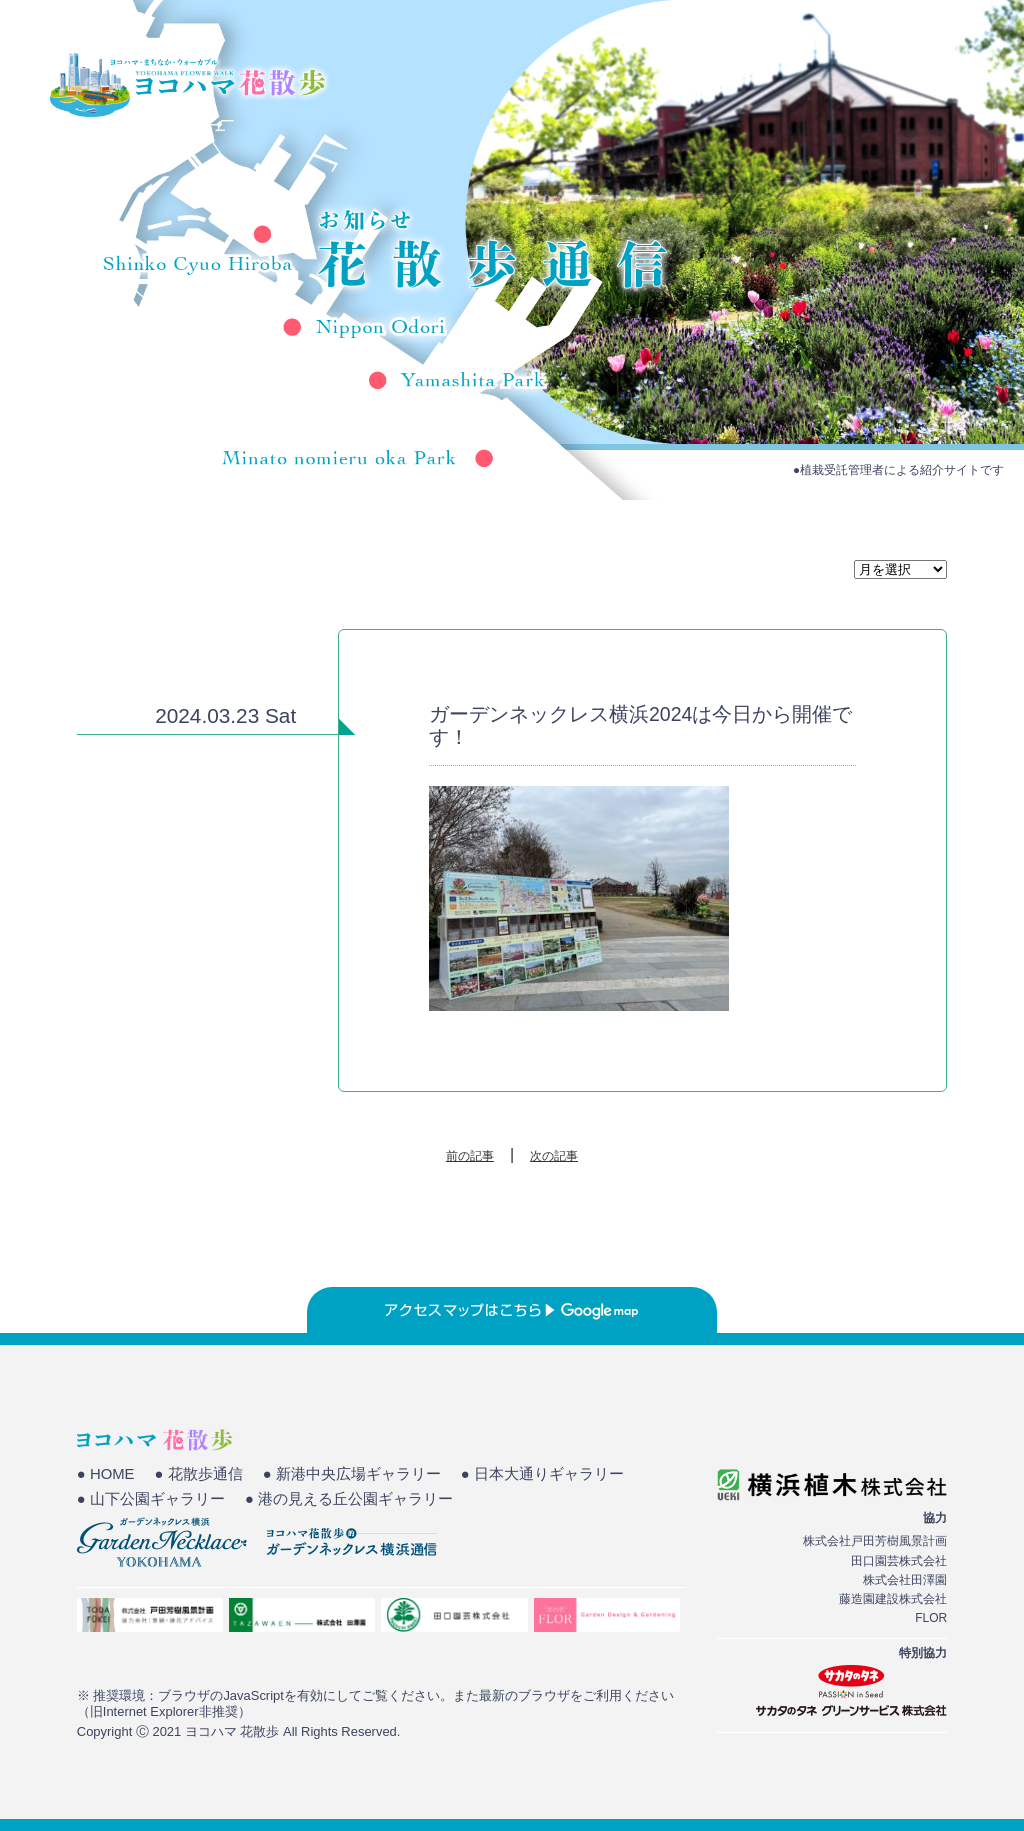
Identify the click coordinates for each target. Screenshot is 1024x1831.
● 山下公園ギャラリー (151, 1499)
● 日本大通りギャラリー (542, 1474)
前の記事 (470, 1155)
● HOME (106, 1474)
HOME (559, 85)
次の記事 (554, 1155)
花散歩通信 (896, 85)
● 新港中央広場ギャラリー (352, 1474)
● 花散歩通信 (199, 1474)
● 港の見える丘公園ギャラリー (349, 1499)
